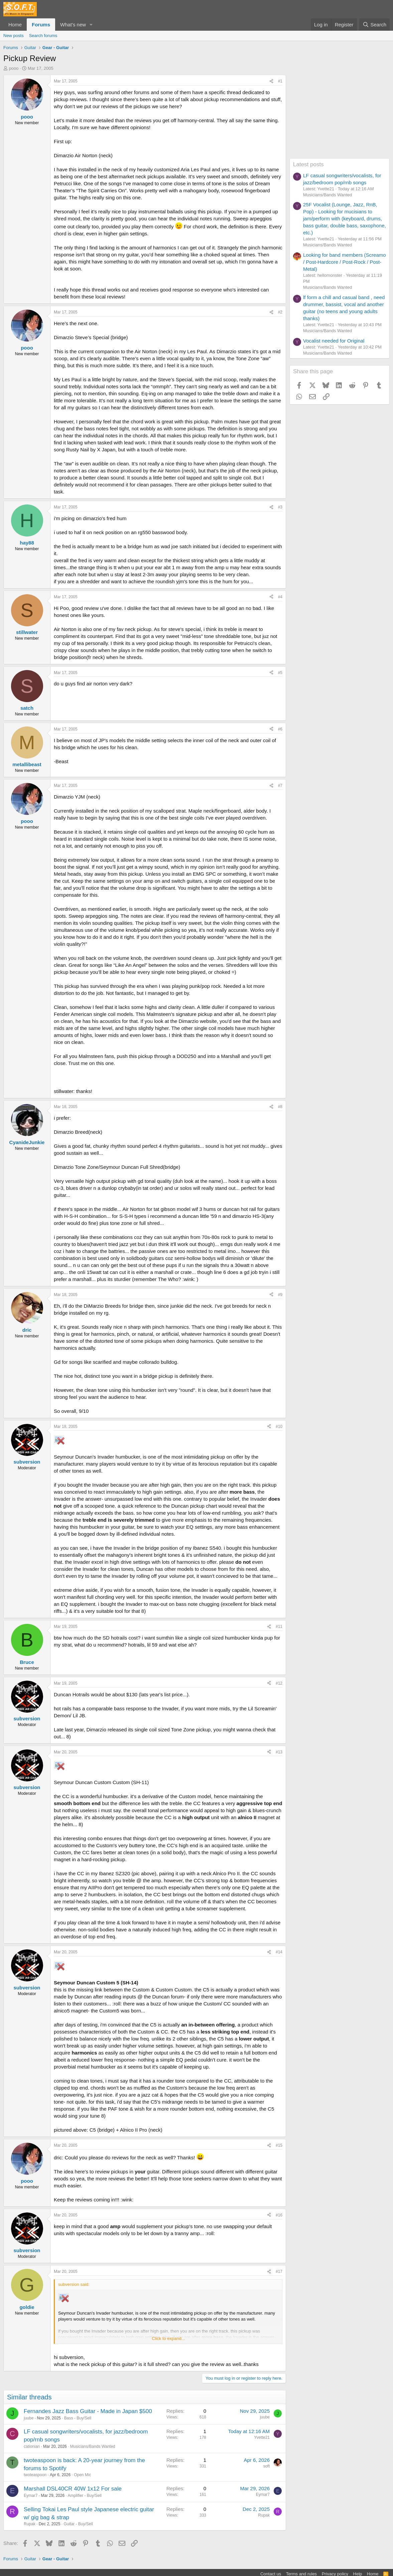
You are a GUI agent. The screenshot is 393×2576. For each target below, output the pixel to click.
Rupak (29, 2524)
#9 (280, 1294)
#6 (280, 729)
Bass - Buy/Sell (77, 2418)
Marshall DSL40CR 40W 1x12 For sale (73, 2489)
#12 (279, 1683)
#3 (280, 507)
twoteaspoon (35, 2475)
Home (15, 24)
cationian (32, 2446)
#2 (280, 312)
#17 (279, 2271)
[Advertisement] (339, 116)
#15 (279, 2145)
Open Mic (82, 2475)
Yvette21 (262, 2437)
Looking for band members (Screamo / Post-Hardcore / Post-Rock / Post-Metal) (344, 262)
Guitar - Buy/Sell (78, 2524)
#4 (280, 597)
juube (28, 2418)
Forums (41, 24)
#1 (280, 81)
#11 (279, 1626)
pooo (14, 68)
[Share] (271, 81)
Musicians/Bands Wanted (92, 2446)
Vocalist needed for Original (333, 341)
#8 (280, 1106)
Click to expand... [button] (168, 2338)
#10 (279, 1426)
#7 (280, 785)
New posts (13, 35)
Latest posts (308, 164)
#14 (279, 1952)
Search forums (43, 35)
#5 (280, 672)
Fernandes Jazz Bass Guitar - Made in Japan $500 (88, 2411)
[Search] (374, 24)
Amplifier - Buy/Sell (84, 2495)
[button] (91, 24)
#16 (279, 2215)
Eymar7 (30, 2495)
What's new (73, 24)
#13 (279, 1752)
